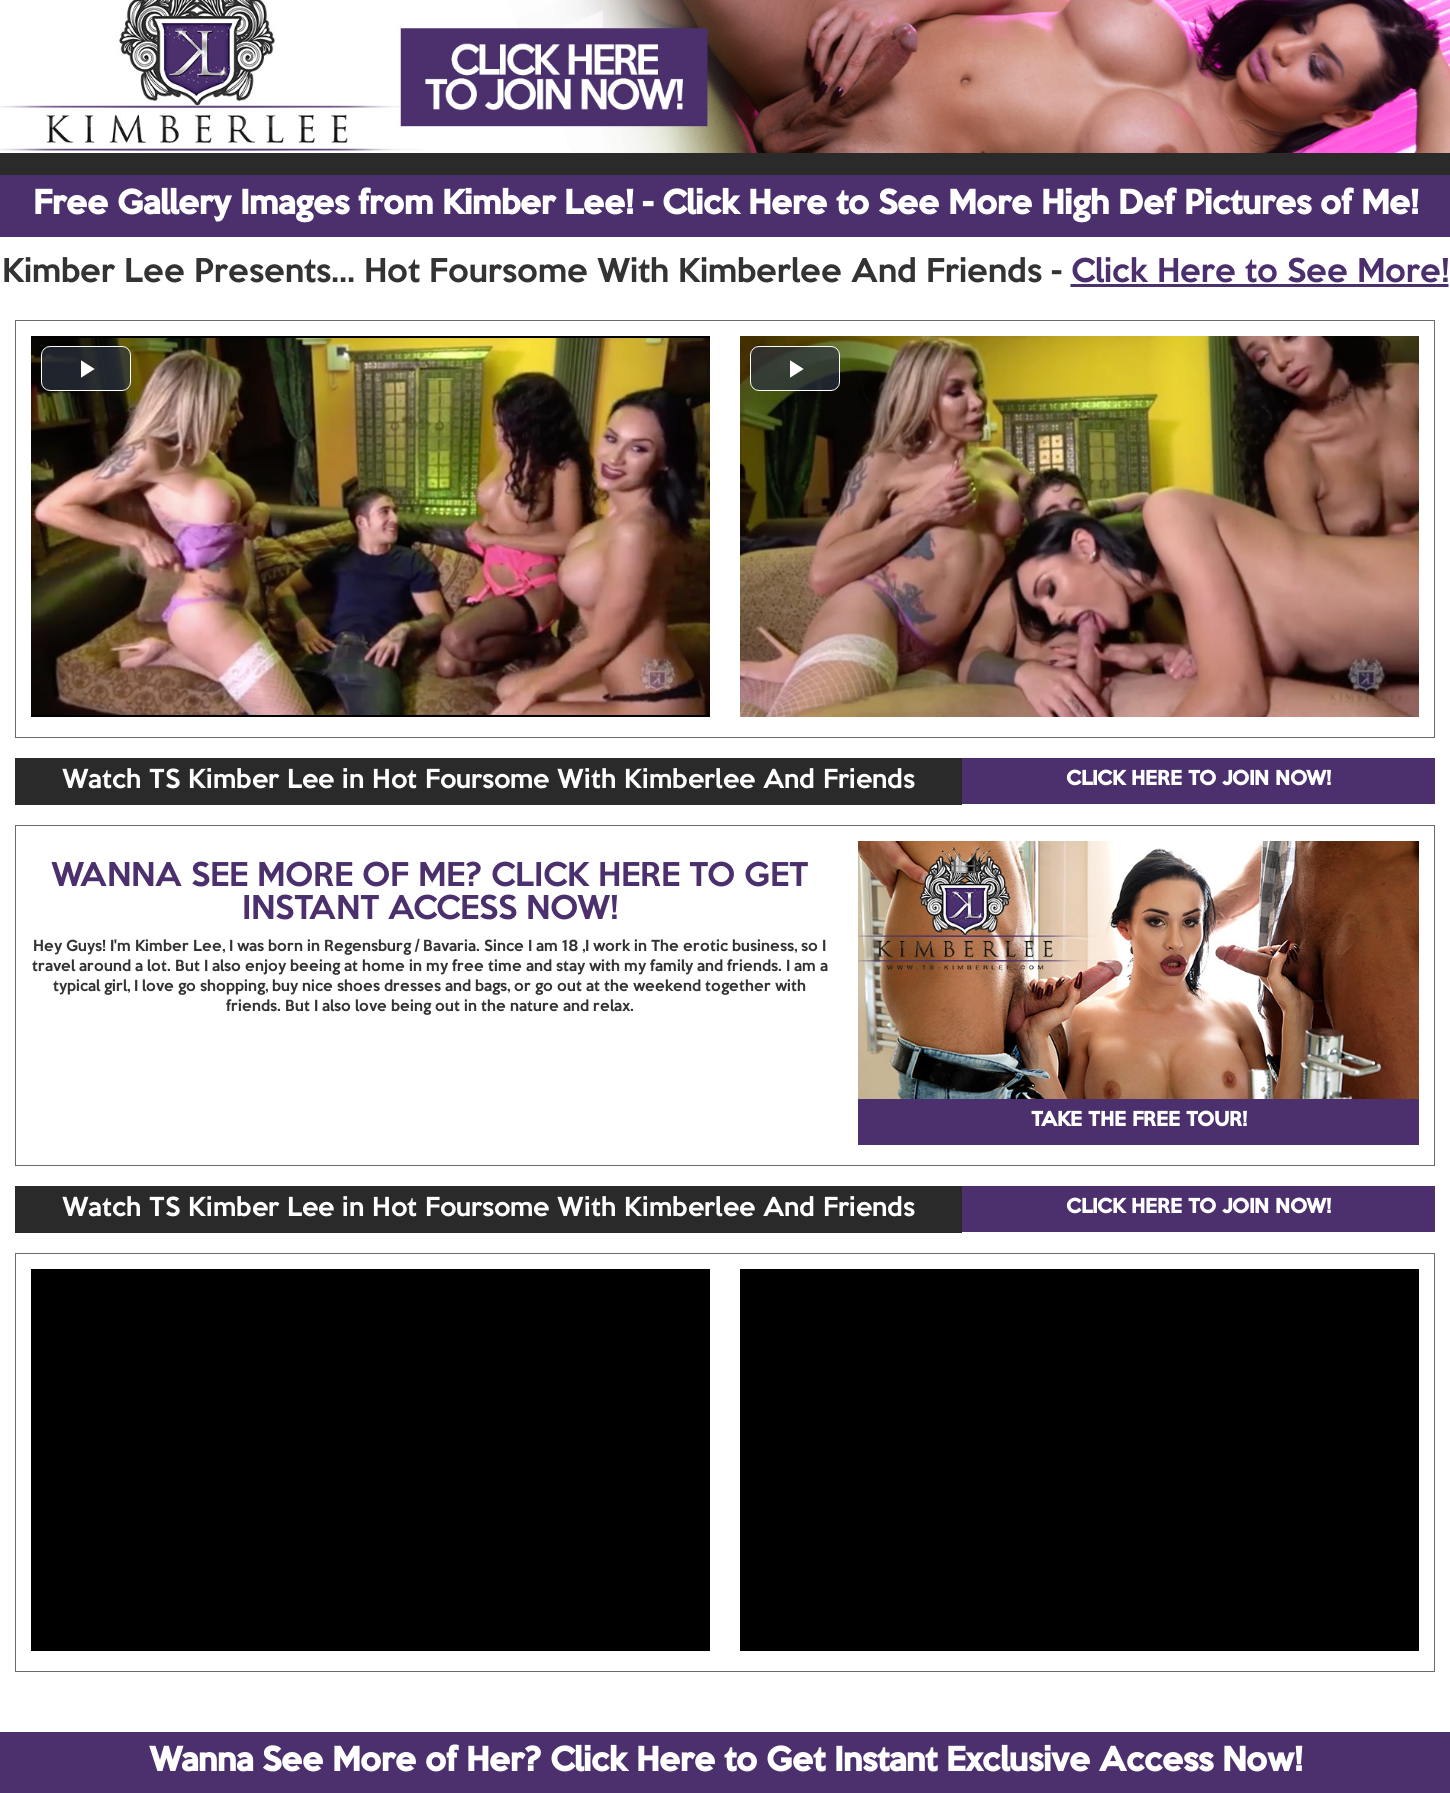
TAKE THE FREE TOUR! (1139, 1121)
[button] (86, 368)
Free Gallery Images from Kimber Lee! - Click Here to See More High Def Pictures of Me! (725, 205)
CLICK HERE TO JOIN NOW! (1198, 780)
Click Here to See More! (1260, 273)
